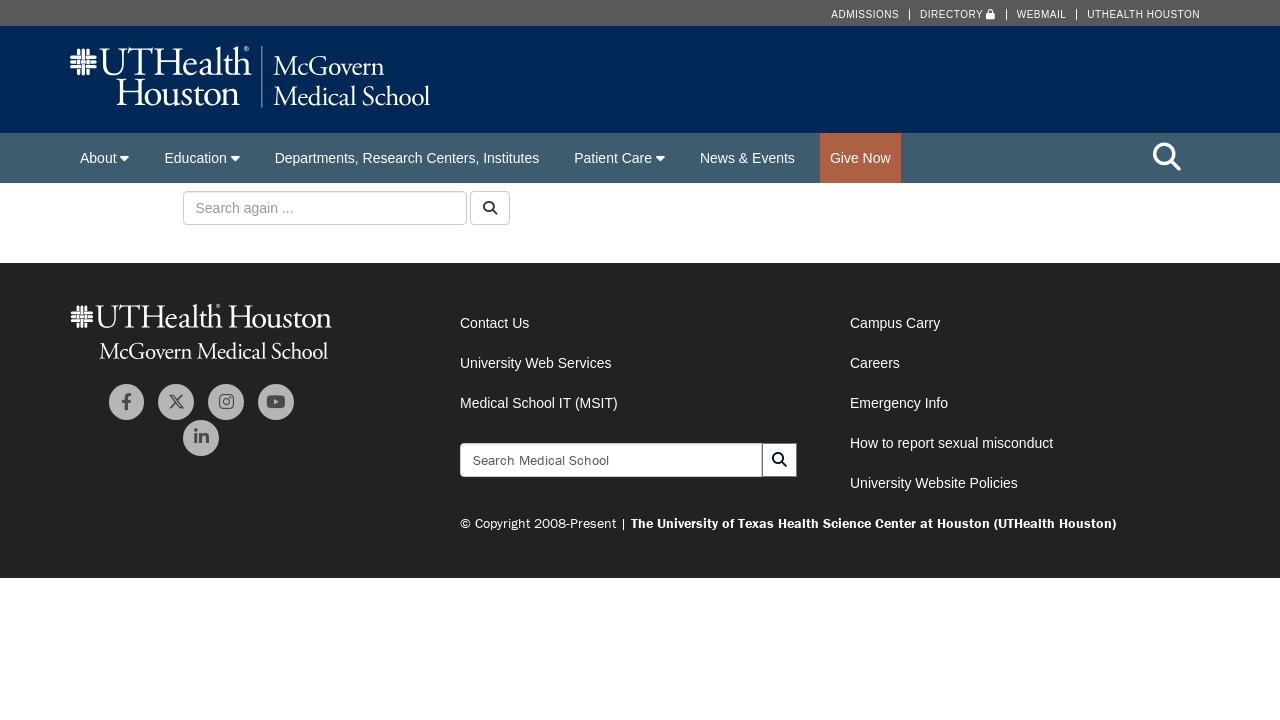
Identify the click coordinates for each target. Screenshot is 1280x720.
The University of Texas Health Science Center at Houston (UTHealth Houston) (873, 523)
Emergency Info (899, 403)
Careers (875, 363)
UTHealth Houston (1143, 14)
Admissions (865, 14)
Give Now (860, 158)
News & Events (747, 158)
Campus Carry (895, 323)
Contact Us (494, 323)
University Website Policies (934, 483)
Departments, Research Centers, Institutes (407, 158)
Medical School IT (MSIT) (539, 403)
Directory (958, 14)
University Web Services (535, 363)
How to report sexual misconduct (951, 443)
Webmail (1042, 14)
